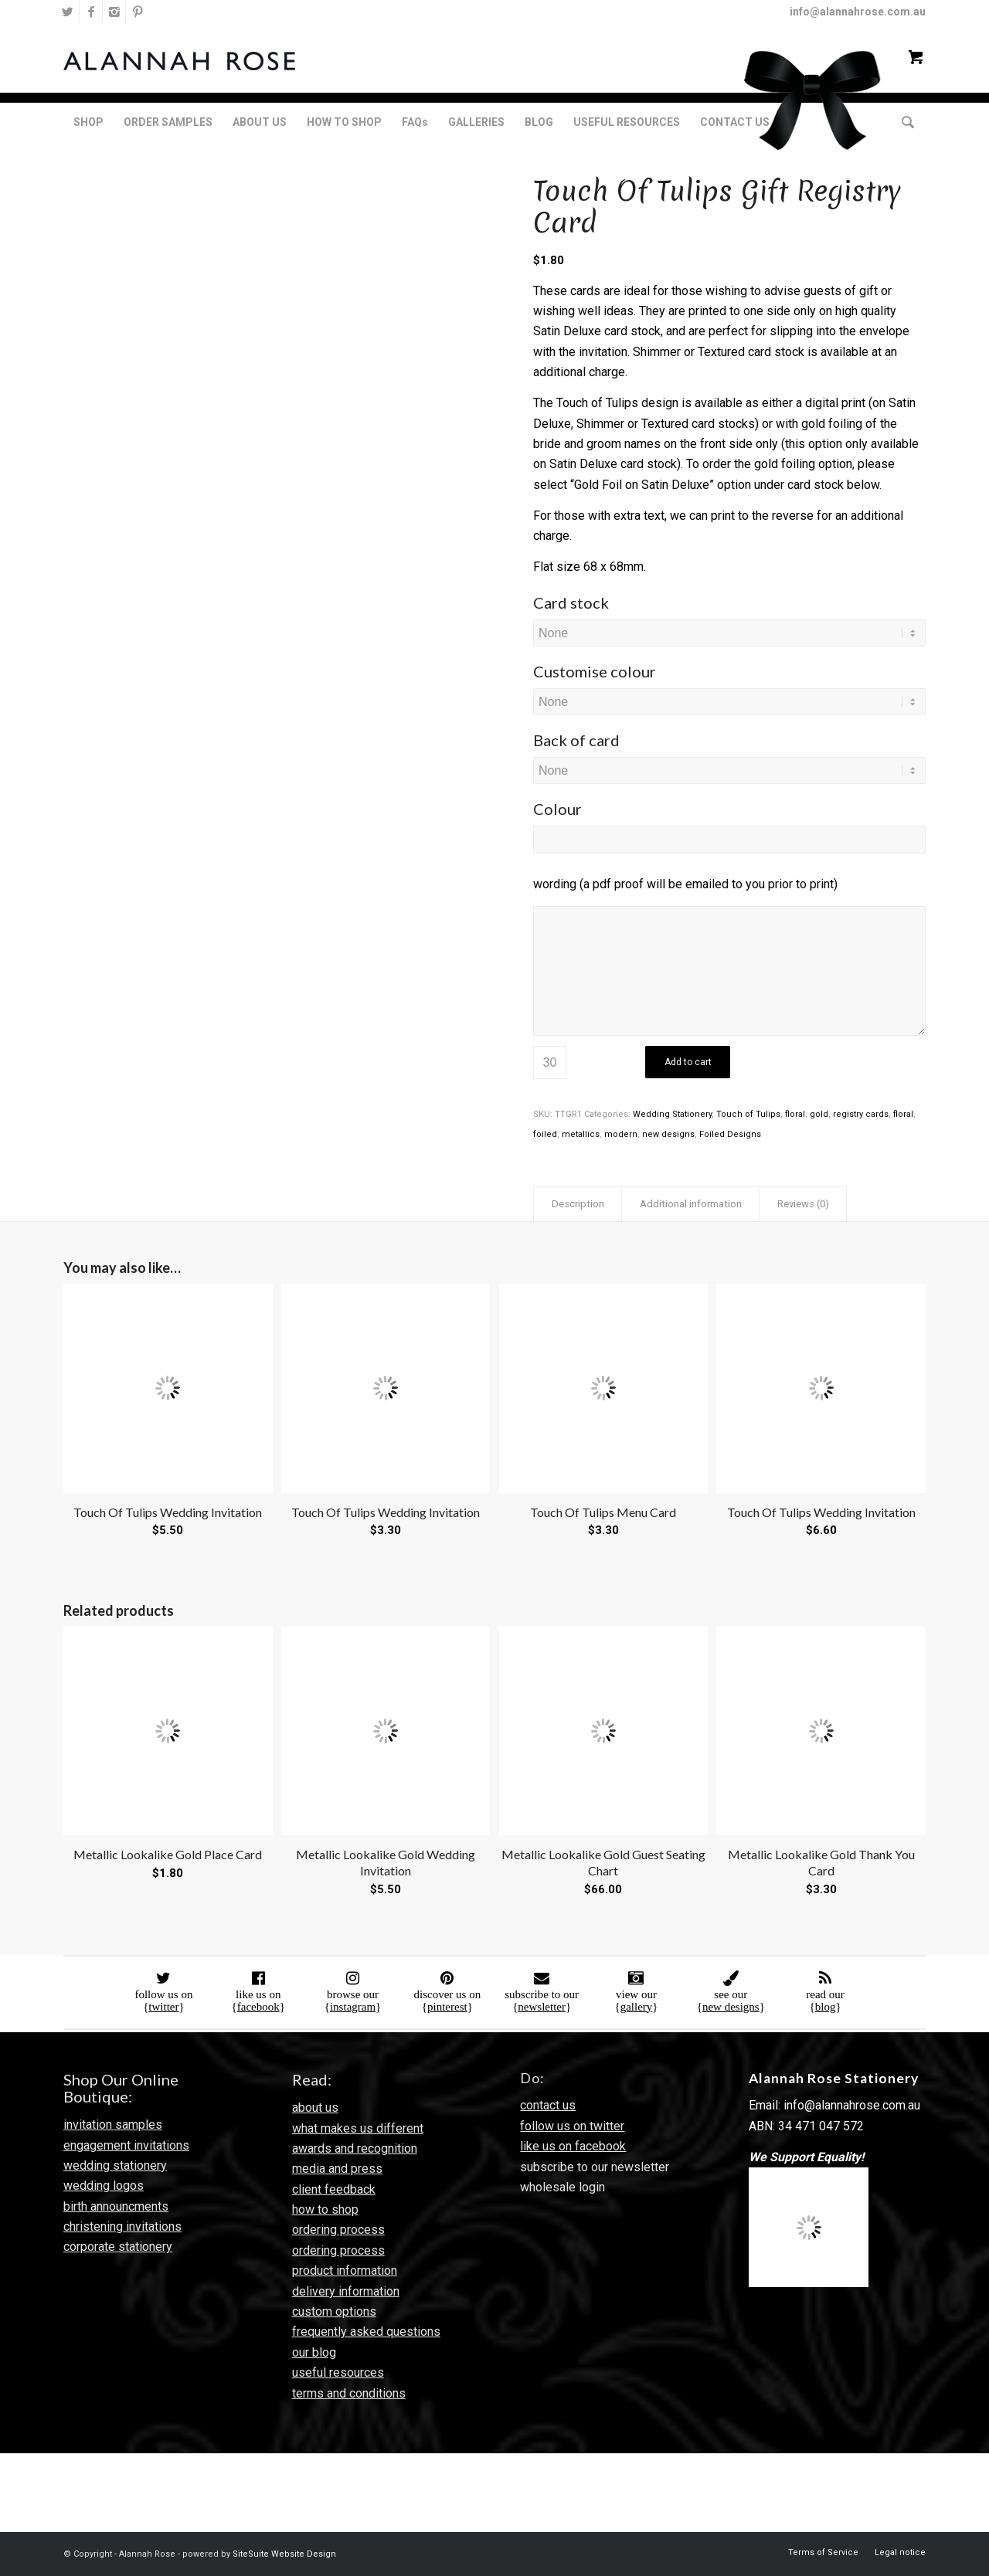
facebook (258, 2007)
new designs (668, 1134)
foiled (545, 1134)
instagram (353, 2007)
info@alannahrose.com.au (858, 11)
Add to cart (688, 1062)
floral (795, 1114)
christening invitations (122, 2226)
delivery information (345, 2291)
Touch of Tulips (748, 1114)
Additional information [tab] (690, 1204)
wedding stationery (115, 2165)
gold (819, 1114)
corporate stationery (117, 2246)
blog (825, 2007)
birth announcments (115, 2206)
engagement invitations (126, 2145)
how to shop (325, 2209)
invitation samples (112, 2124)
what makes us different (357, 2128)
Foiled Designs (730, 1134)
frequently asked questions (366, 2331)
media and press (337, 2168)
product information (344, 2270)
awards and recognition (354, 2148)
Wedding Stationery (672, 1114)
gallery (636, 2007)
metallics (581, 1134)
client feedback (334, 2189)
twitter (163, 2007)
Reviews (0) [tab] (803, 1204)
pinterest (447, 2007)
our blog (314, 2352)
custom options (334, 2311)
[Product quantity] (549, 1062)
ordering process (338, 2229)
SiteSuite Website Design (284, 2554)
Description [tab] (578, 1204)
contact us (548, 2105)
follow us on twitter (572, 2126)
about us (315, 2107)
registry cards (861, 1114)
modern (620, 1134)
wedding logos (103, 2185)
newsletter (542, 2007)
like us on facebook (573, 2146)
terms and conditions (349, 2393)
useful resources (338, 2372)
